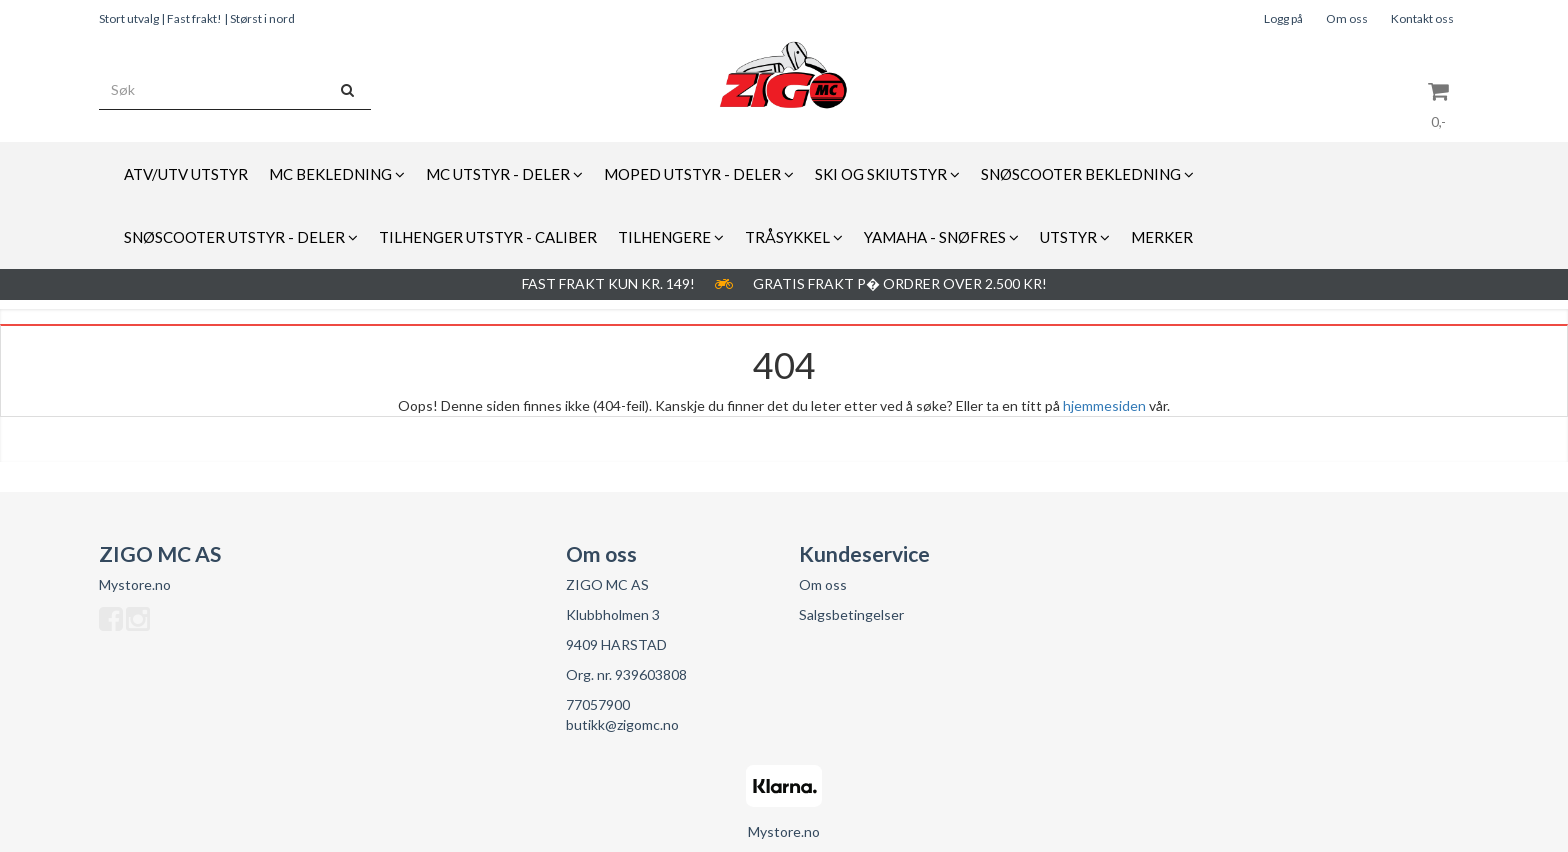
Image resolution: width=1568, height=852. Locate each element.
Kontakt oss (1422, 18)
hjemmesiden (1104, 405)
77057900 (598, 704)
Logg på (1283, 18)
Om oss (1347, 18)
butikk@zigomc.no (622, 724)
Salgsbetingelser (851, 614)
